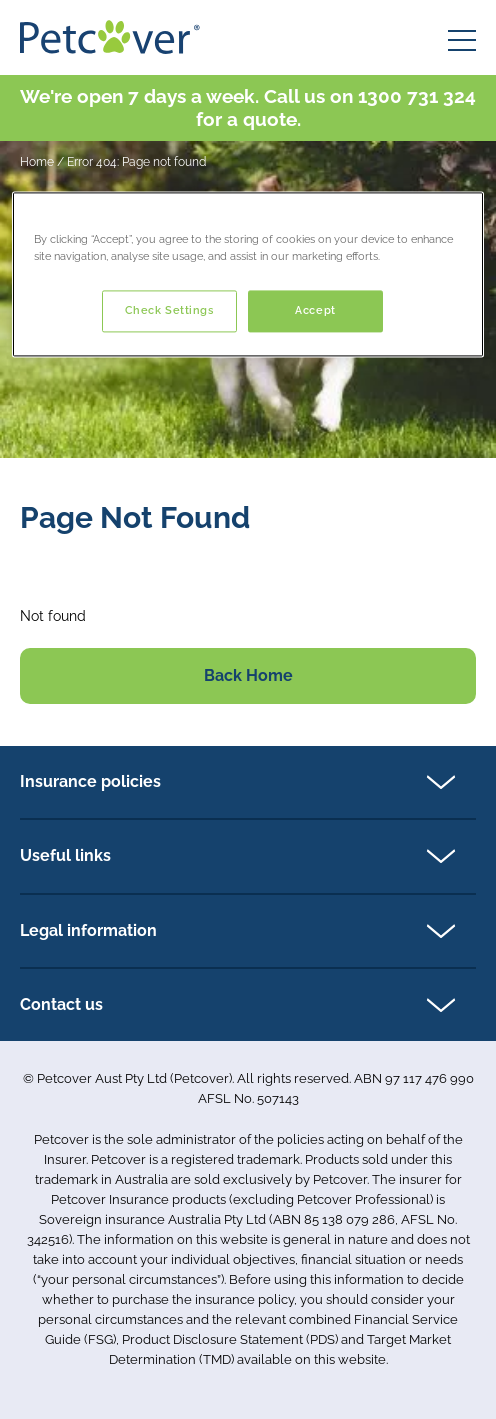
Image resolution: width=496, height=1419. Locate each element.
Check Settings (169, 310)
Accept (315, 310)
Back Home (248, 675)
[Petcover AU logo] (110, 37)
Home (37, 162)
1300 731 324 (417, 96)
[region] (247, 274)
